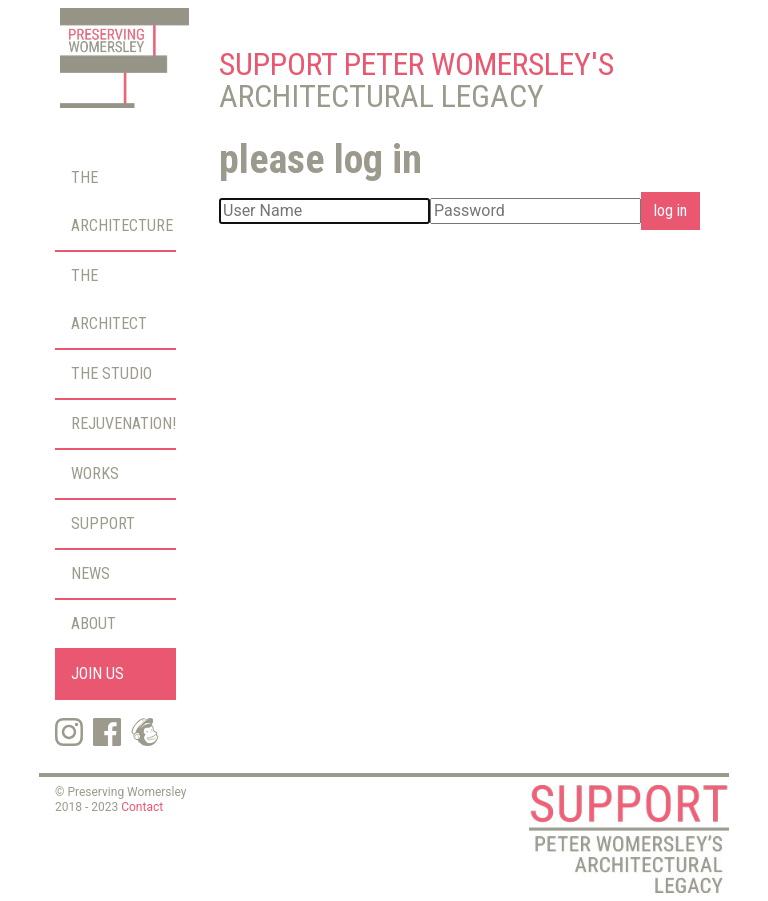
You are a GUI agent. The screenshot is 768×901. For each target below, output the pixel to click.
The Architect (109, 299)
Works (95, 473)
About (93, 623)
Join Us (97, 673)
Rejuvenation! (123, 423)
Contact (142, 807)
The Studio (111, 373)
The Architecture (122, 201)
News (90, 573)
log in (670, 210)
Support (103, 523)
